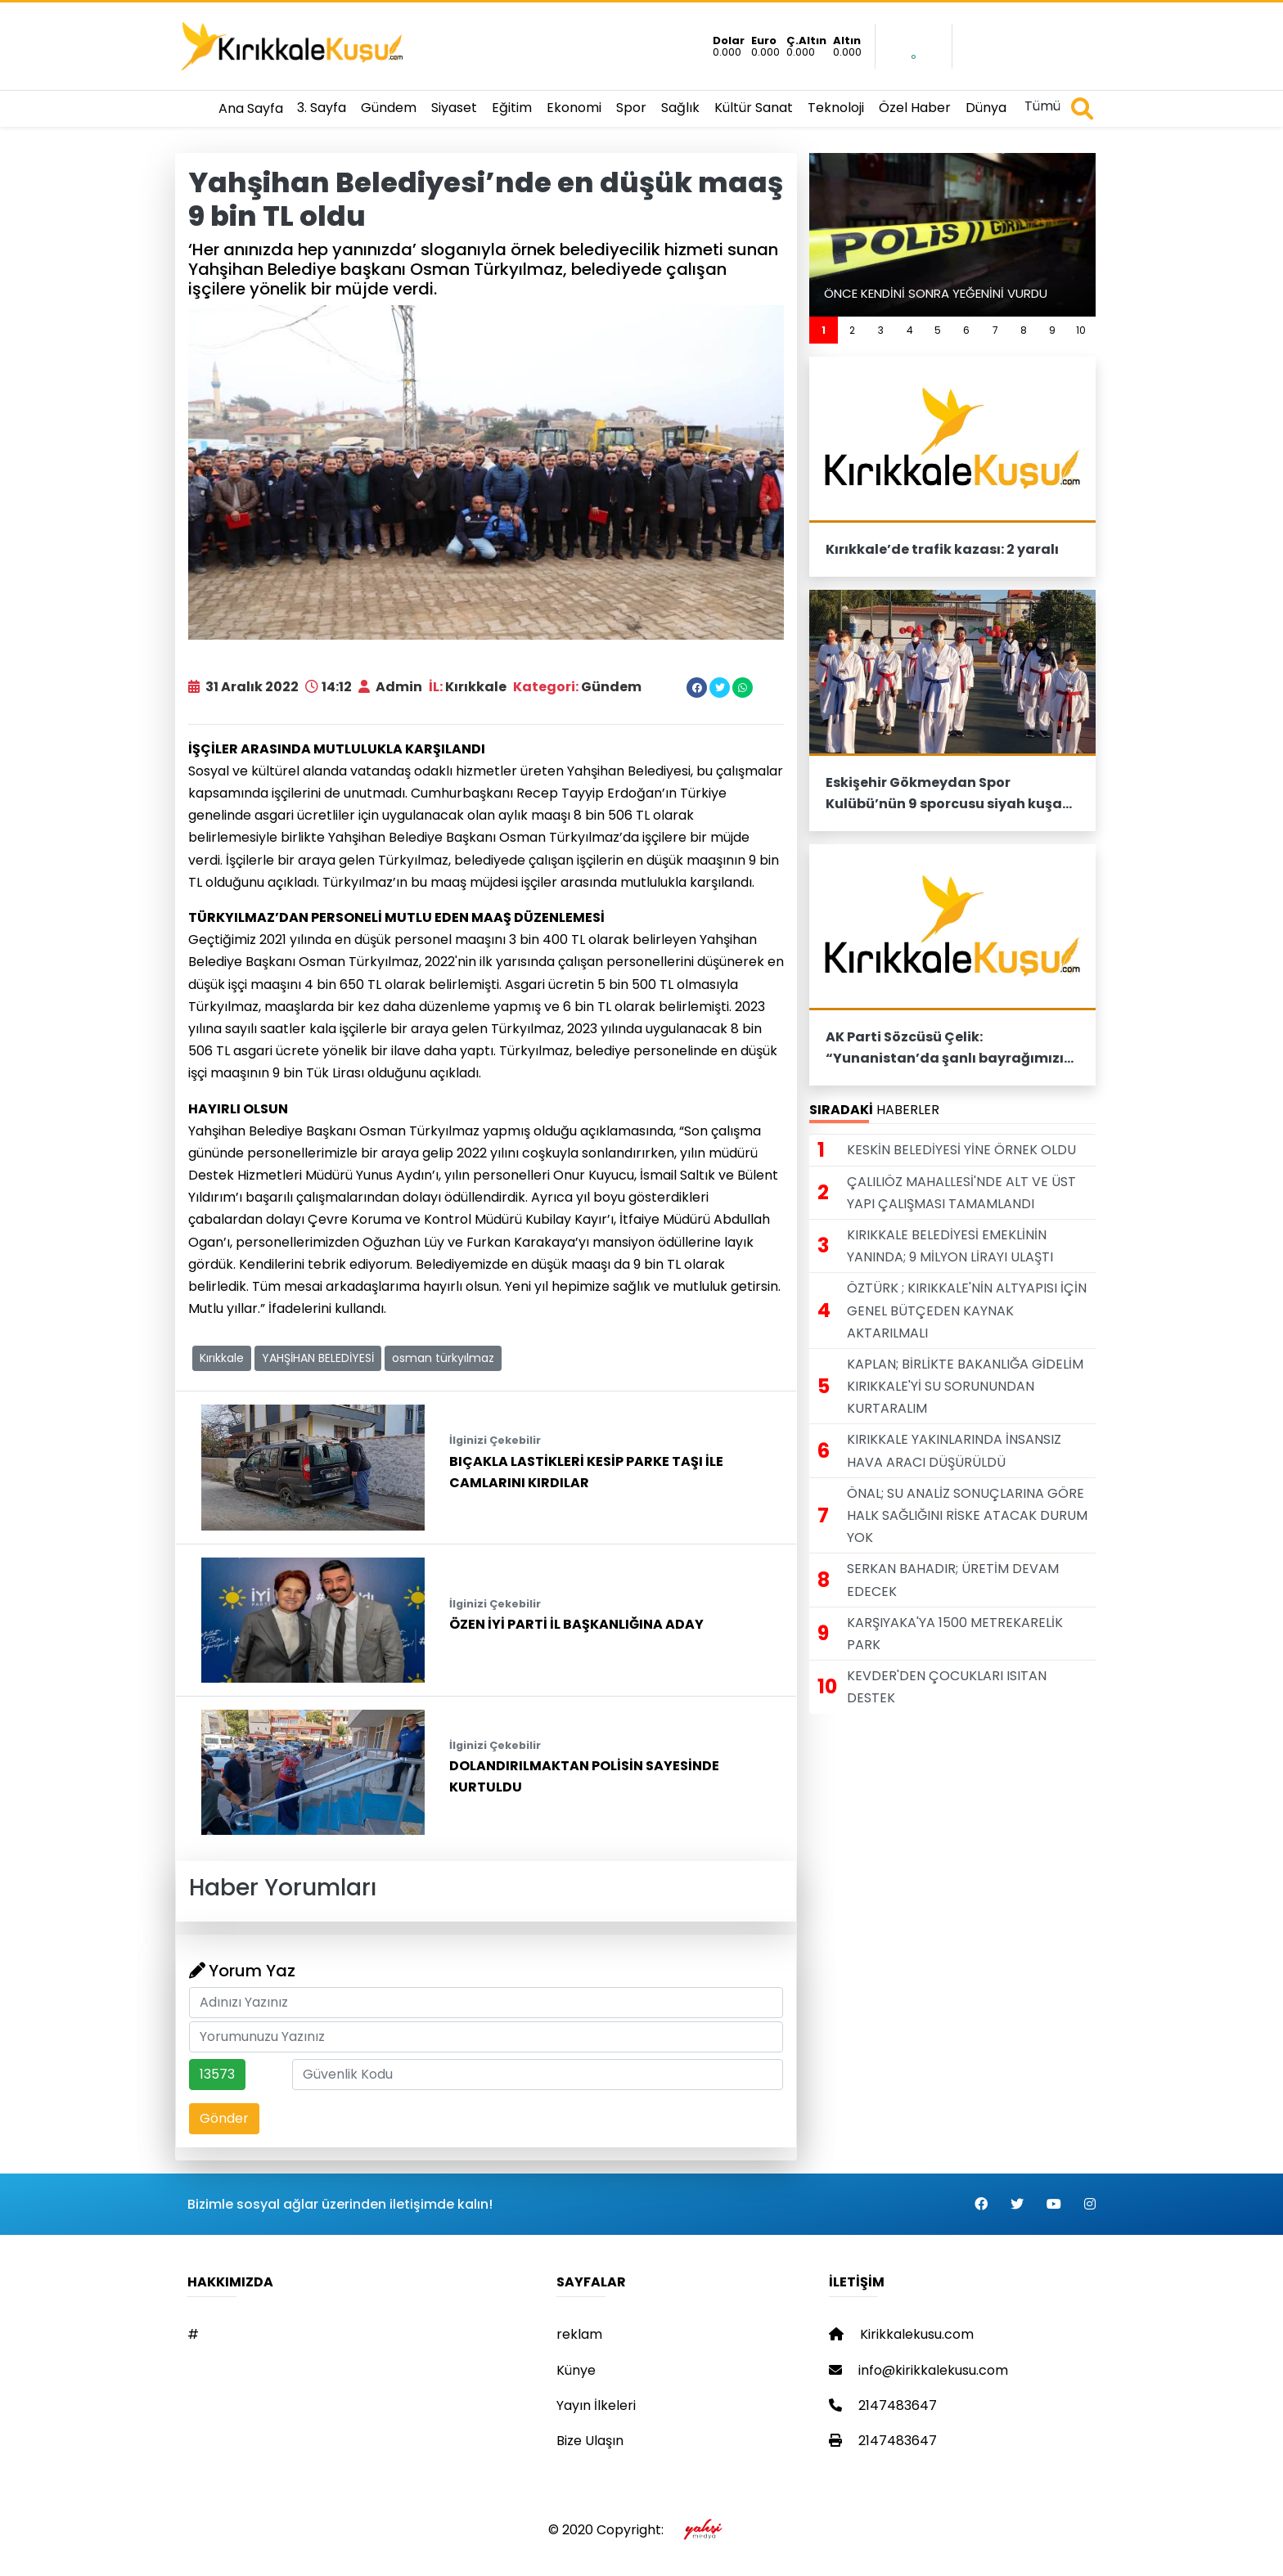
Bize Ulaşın (589, 2440)
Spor (631, 107)
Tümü (1042, 106)
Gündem (388, 107)
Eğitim (512, 107)
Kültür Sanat (753, 107)
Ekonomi (574, 107)
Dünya (986, 107)
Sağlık (680, 107)
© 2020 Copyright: (642, 2529)
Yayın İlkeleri (596, 2405)
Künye (576, 2370)
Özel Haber (915, 107)
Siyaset (454, 107)
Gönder (224, 2118)
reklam (579, 2334)
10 (1081, 330)
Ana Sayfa (250, 108)
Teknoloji (836, 107)
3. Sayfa (321, 107)
